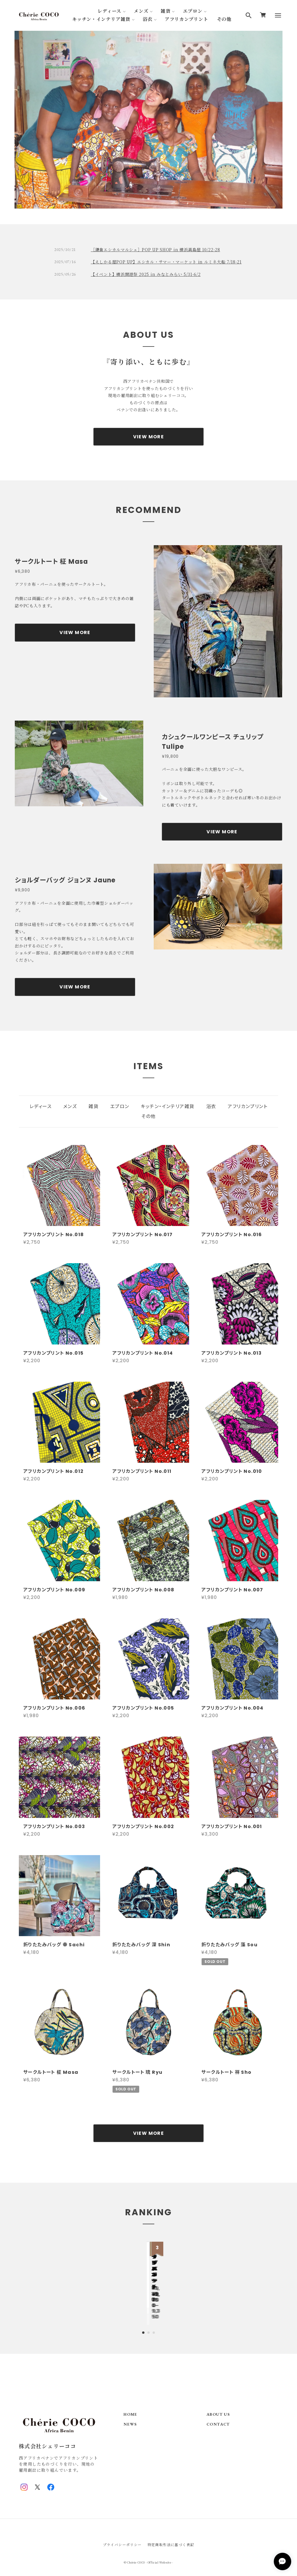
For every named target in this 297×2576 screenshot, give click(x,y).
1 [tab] (143, 198)
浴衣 (148, 19)
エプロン (192, 11)
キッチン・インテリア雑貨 (101, 19)
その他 (224, 19)
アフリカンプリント (186, 19)
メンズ (141, 11)
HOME (130, 2402)
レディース (109, 11)
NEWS (130, 2412)
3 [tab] (153, 198)
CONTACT (218, 2412)
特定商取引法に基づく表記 (171, 2532)
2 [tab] (148, 198)
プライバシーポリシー (122, 2532)
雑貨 (166, 11)
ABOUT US (218, 2402)
